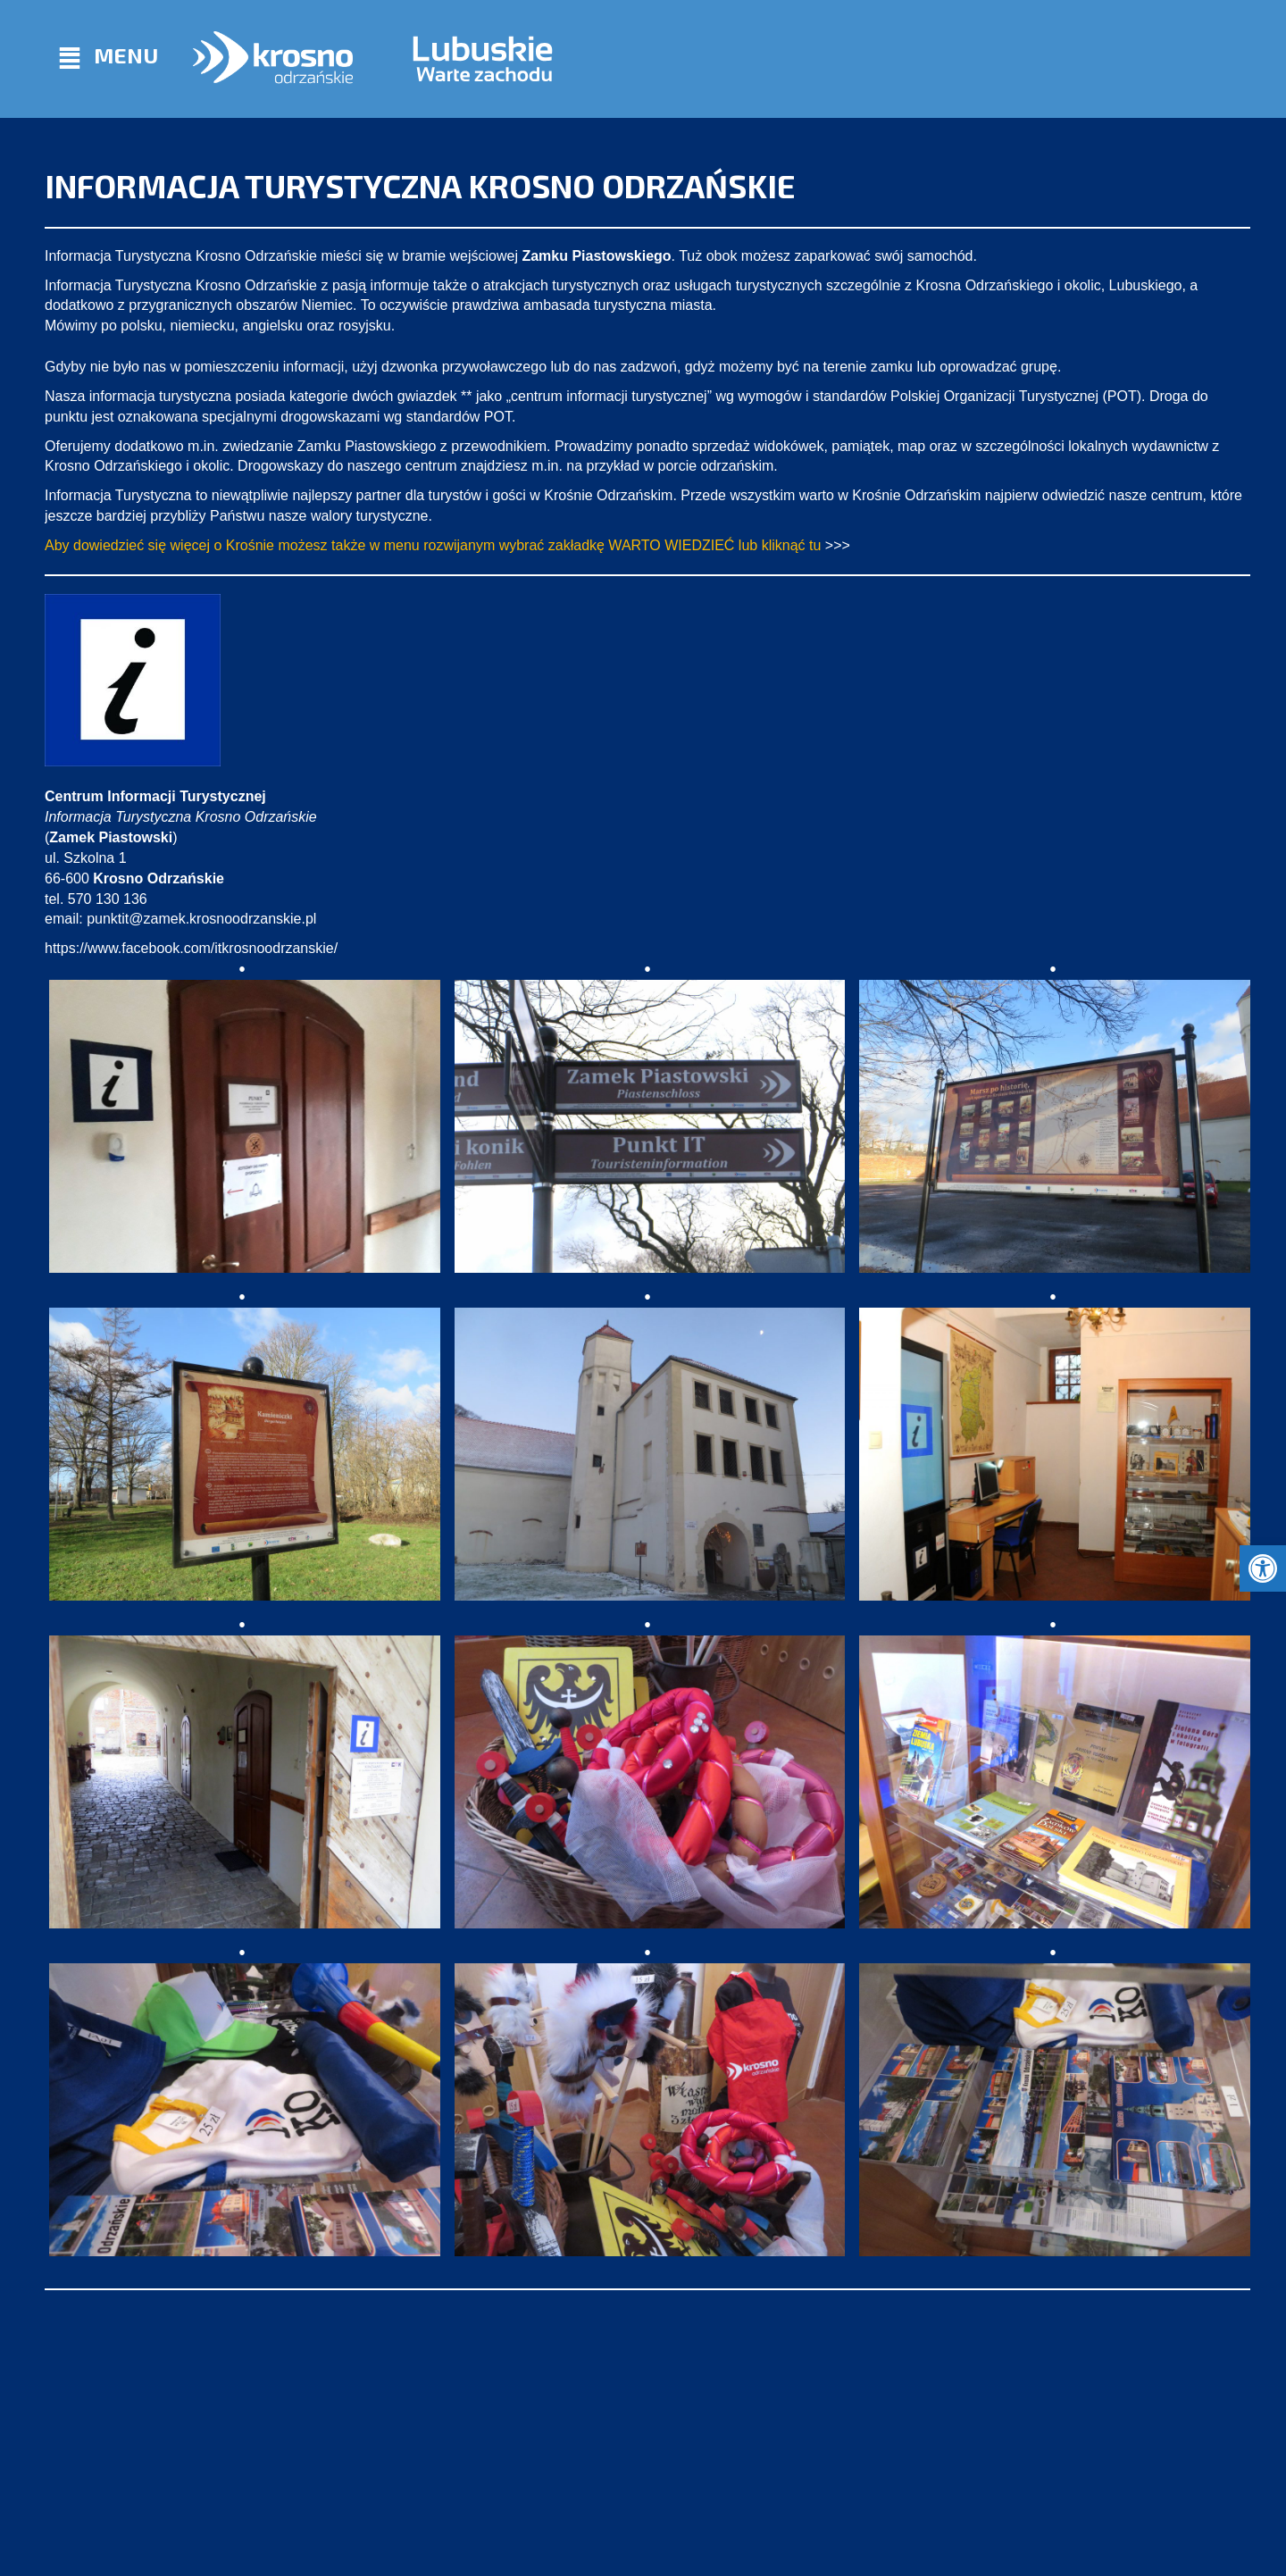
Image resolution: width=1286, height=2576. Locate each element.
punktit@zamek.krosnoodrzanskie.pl (201, 918)
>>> (837, 545)
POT (1122, 396)
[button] (1263, 1568)
